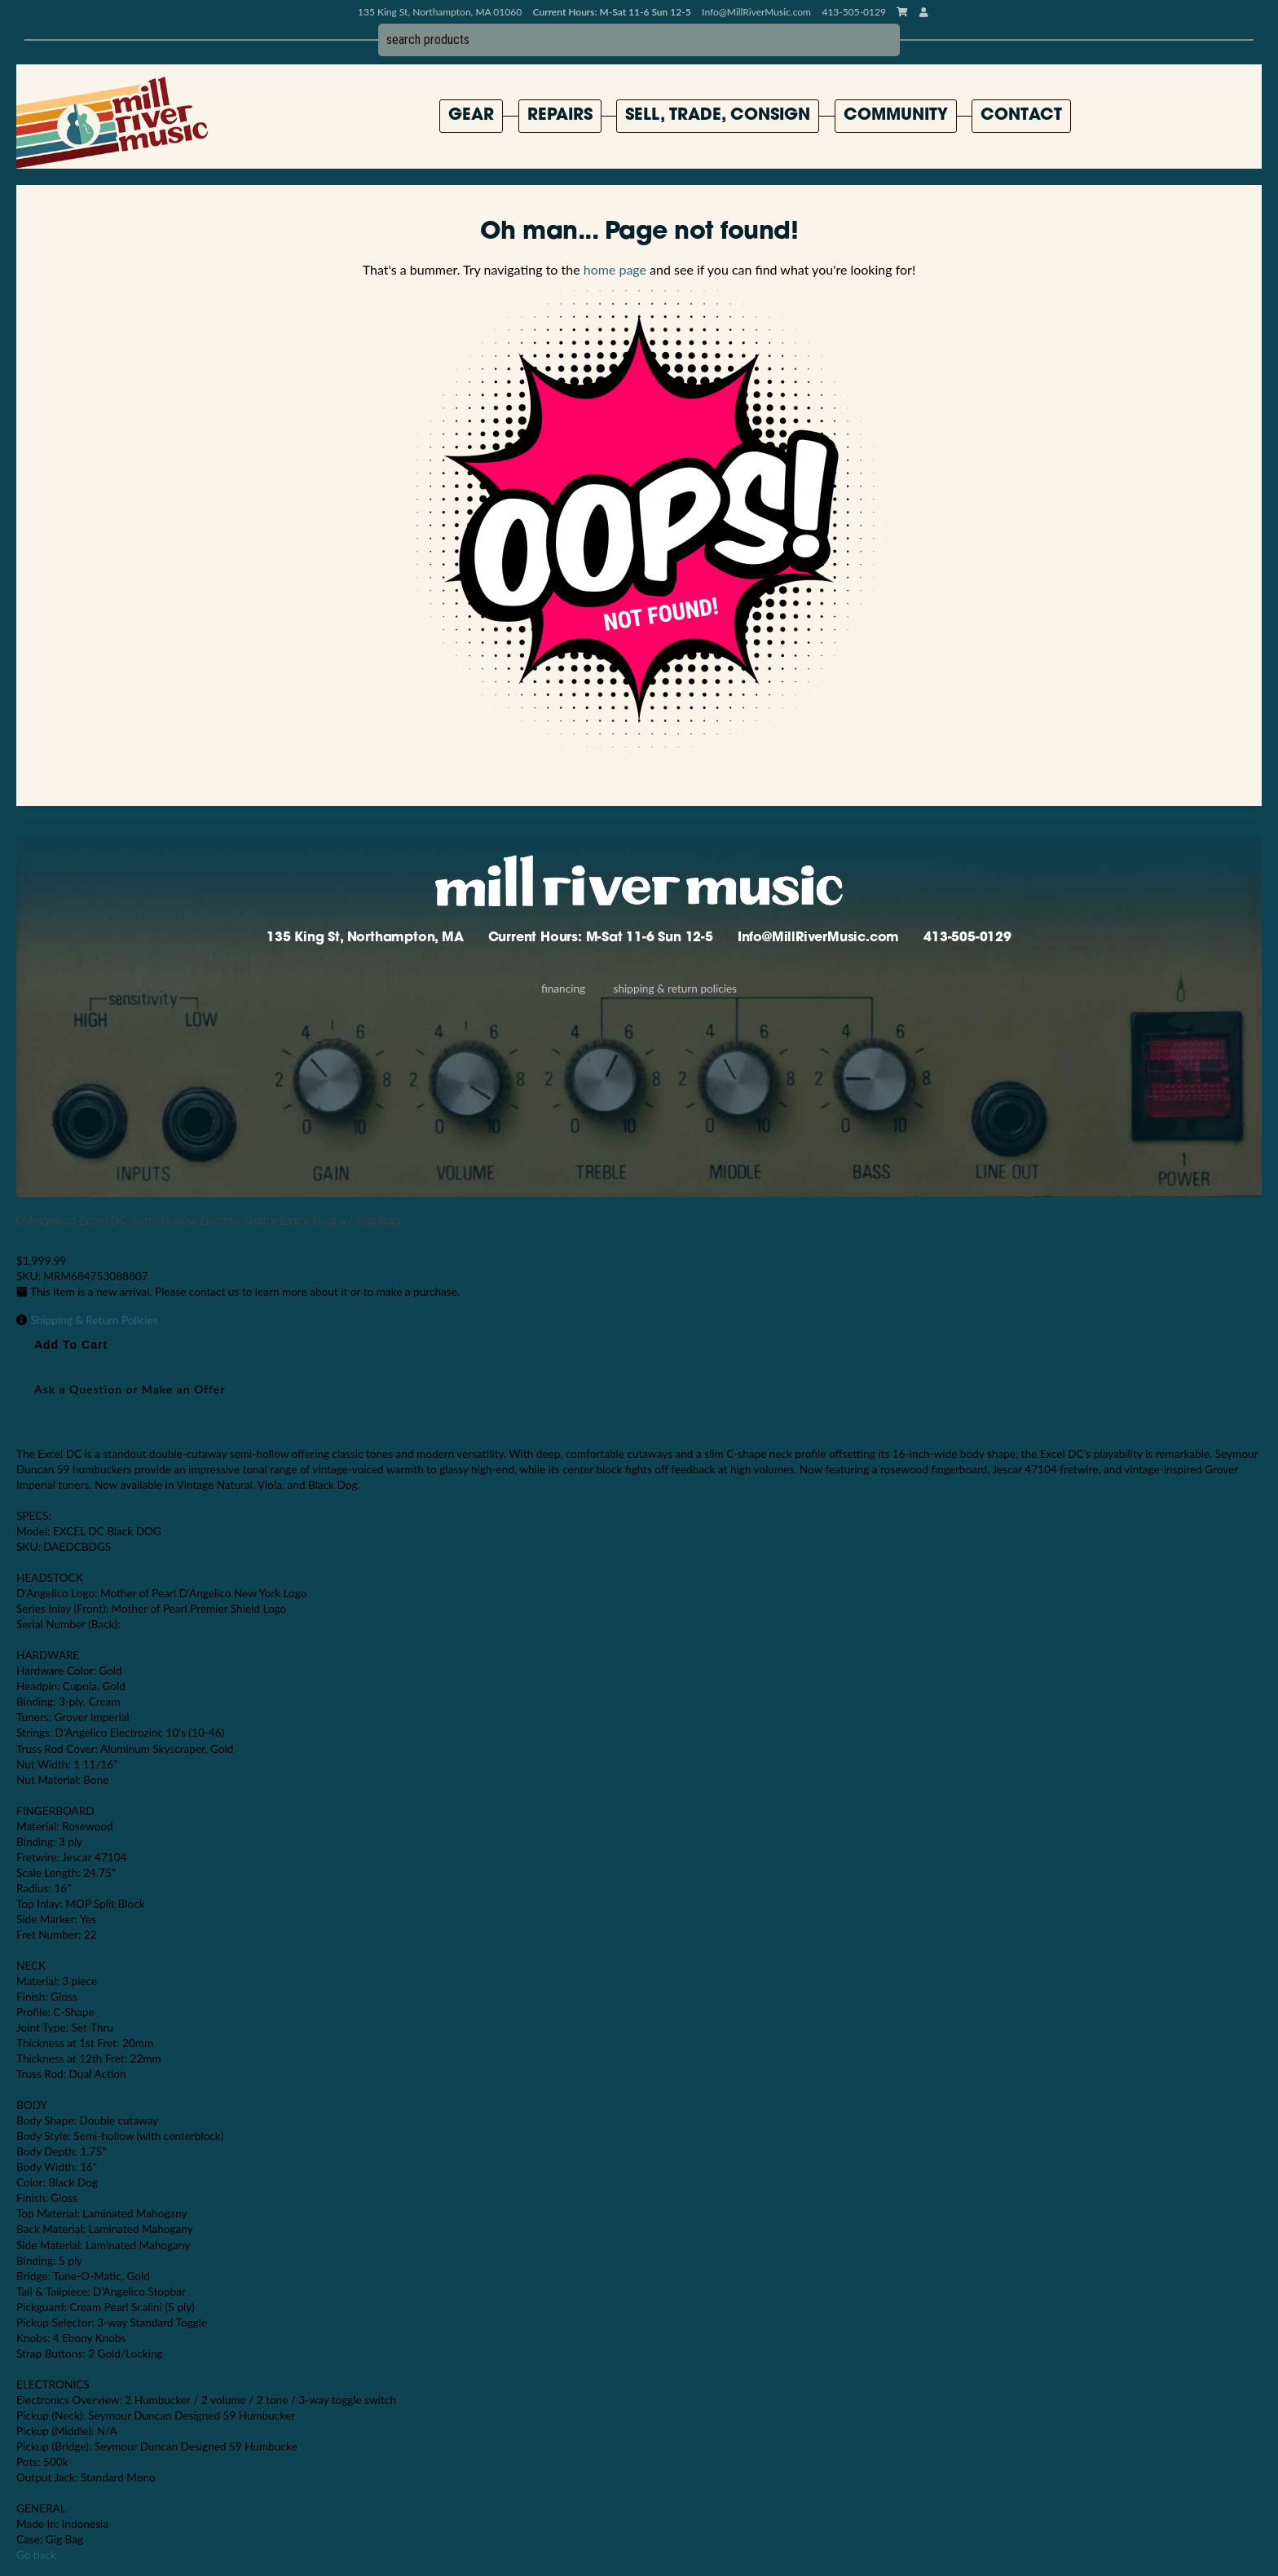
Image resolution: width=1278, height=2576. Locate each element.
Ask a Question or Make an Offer (130, 1389)
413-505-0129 (967, 938)
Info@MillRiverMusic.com (756, 12)
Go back (36, 2554)
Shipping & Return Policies (675, 988)
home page (615, 269)
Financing (563, 988)
